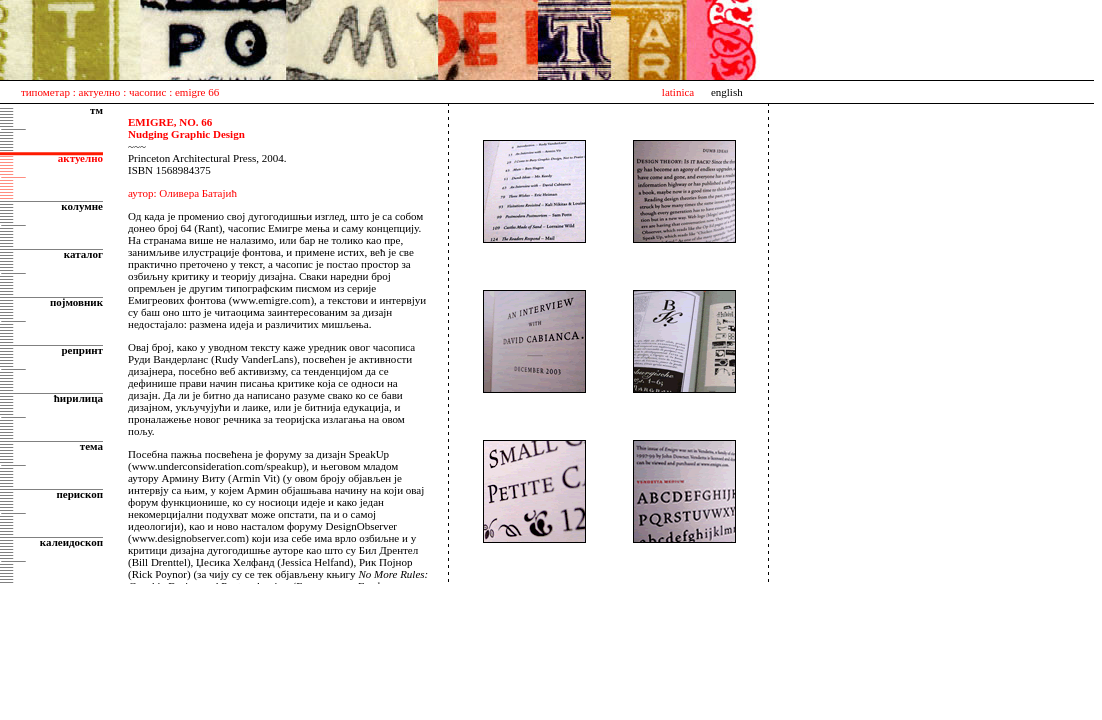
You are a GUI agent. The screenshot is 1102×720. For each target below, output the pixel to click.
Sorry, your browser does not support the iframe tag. (283, 344)
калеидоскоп (71, 542)
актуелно (100, 92)
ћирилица (78, 398)
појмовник (76, 302)
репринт (82, 350)
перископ (79, 494)
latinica (678, 92)
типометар (45, 92)
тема (91, 446)
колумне (82, 206)
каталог (83, 254)
